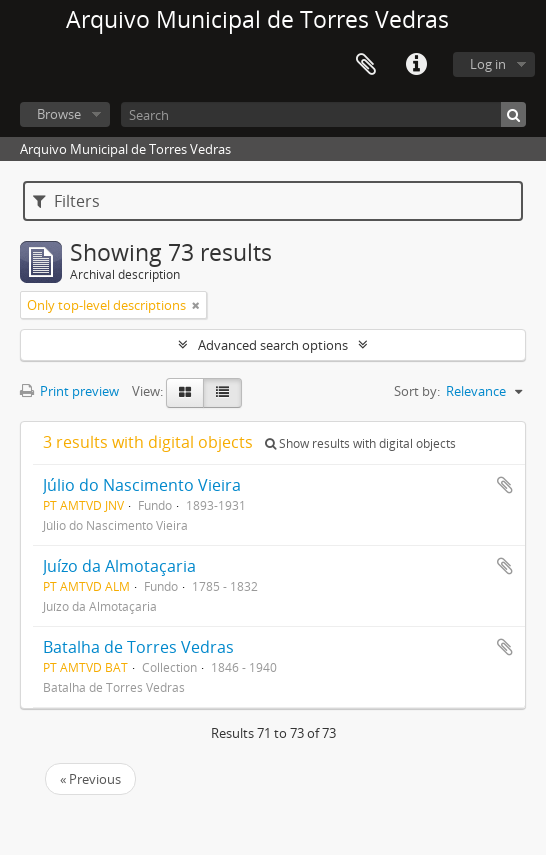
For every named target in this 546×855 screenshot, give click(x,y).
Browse (59, 114)
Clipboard (366, 65)
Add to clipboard (505, 485)
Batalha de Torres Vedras (138, 647)
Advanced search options (273, 345)
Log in (488, 64)
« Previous (90, 779)
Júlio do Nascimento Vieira (142, 485)
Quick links (416, 65)
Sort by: (417, 391)
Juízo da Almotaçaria (119, 566)
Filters (66, 201)
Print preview (69, 391)
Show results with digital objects (360, 443)
